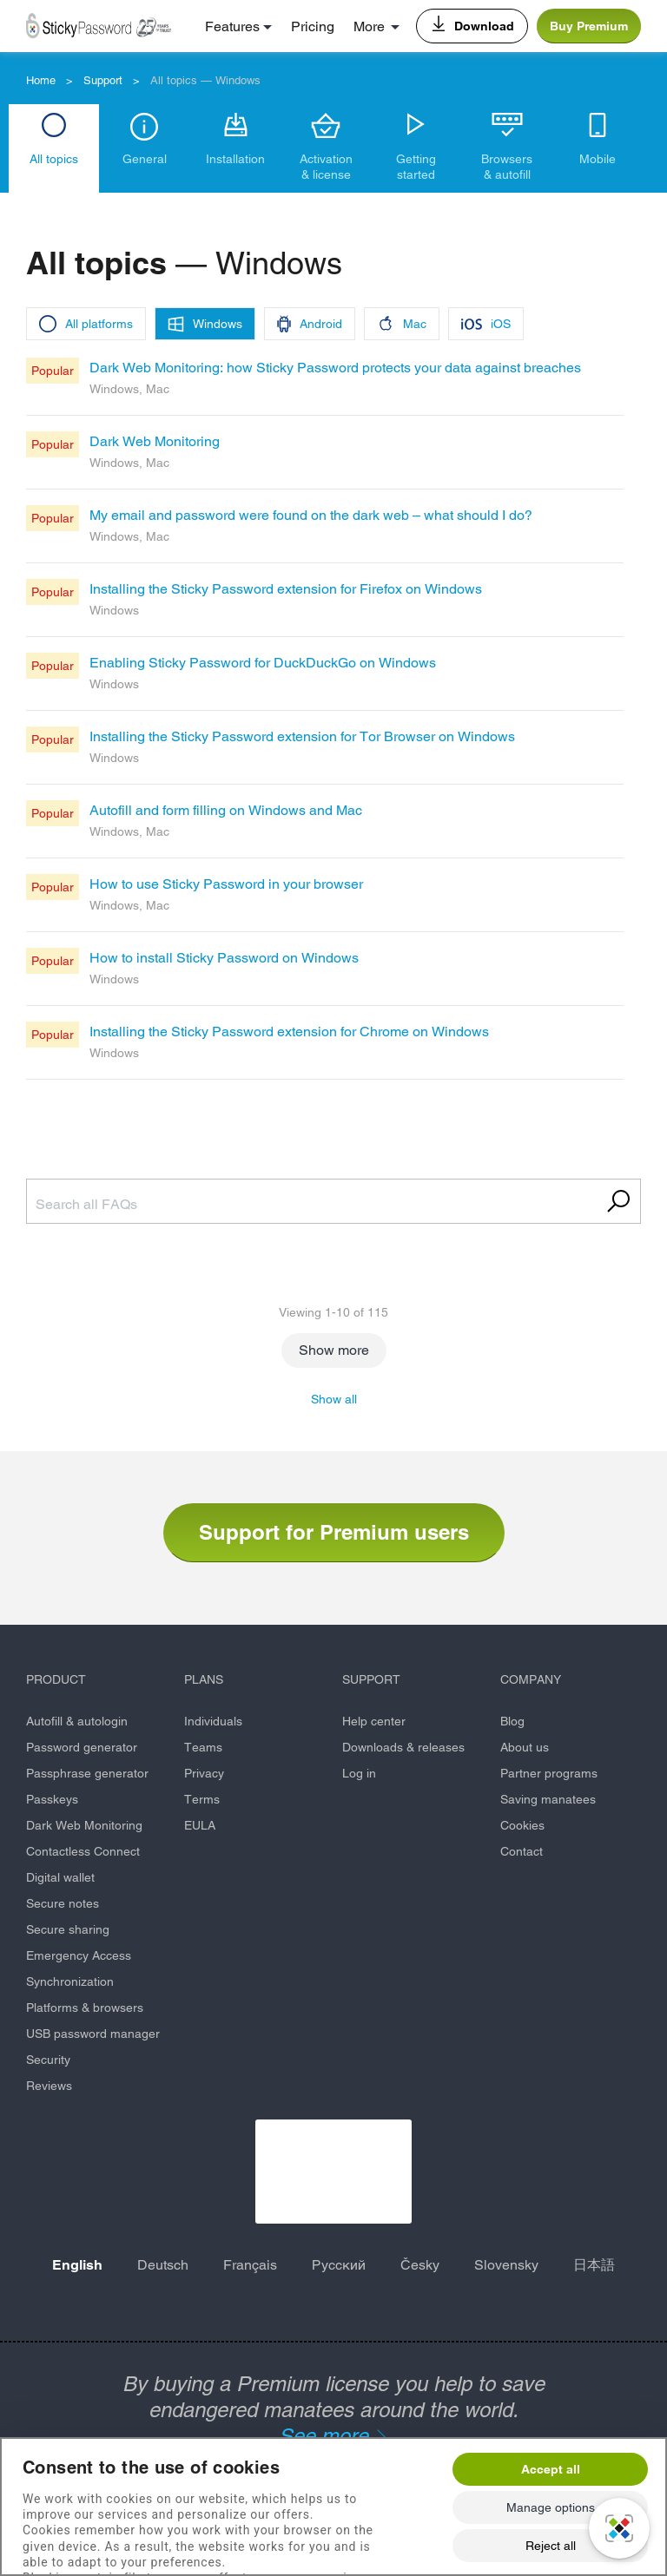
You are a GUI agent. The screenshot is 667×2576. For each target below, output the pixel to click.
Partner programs (549, 1773)
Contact (521, 1851)
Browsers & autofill (506, 166)
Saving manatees (548, 1799)
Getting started (416, 166)
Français (250, 2265)
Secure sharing (67, 1929)
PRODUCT (56, 1679)
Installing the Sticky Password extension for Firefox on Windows (285, 589)
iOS (501, 324)
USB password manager (93, 2033)
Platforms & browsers (84, 2007)
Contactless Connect (83, 1851)
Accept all (550, 2469)
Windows (217, 324)
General (144, 159)
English (77, 2265)
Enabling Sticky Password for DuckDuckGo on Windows (262, 662)
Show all (334, 1399)
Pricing (312, 26)
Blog (512, 1721)
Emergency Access (78, 1955)
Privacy (204, 1773)
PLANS (203, 1679)
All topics (54, 159)
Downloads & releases (403, 1747)
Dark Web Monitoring (154, 441)
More (369, 26)
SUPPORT (371, 1679)
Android (321, 324)
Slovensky (506, 2265)
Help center (374, 1721)
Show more (334, 1350)
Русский (339, 2265)
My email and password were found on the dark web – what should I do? (310, 515)
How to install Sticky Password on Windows (224, 958)
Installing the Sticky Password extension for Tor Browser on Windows (302, 736)
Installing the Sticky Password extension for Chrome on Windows (289, 1031)
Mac (414, 324)
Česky (419, 2265)
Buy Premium (589, 26)
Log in (359, 1773)
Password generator (81, 1747)
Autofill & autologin (77, 1721)
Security (48, 2060)
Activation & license (326, 166)
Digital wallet (60, 1877)
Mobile (597, 159)
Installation (235, 159)
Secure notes (62, 1903)
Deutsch (162, 2265)
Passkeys (52, 1799)
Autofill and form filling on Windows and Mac (225, 810)
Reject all (550, 2546)
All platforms (99, 324)
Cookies (522, 1825)
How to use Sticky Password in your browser (226, 884)
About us (524, 1747)
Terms (202, 1799)
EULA (199, 1825)
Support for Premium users (334, 1532)
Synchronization (70, 1981)
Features (232, 26)
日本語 (594, 2265)
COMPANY (530, 1679)
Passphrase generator (87, 1773)
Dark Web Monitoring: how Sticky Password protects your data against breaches (335, 367)
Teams (203, 1747)
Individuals (213, 1721)
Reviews (49, 2086)
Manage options (550, 2507)
